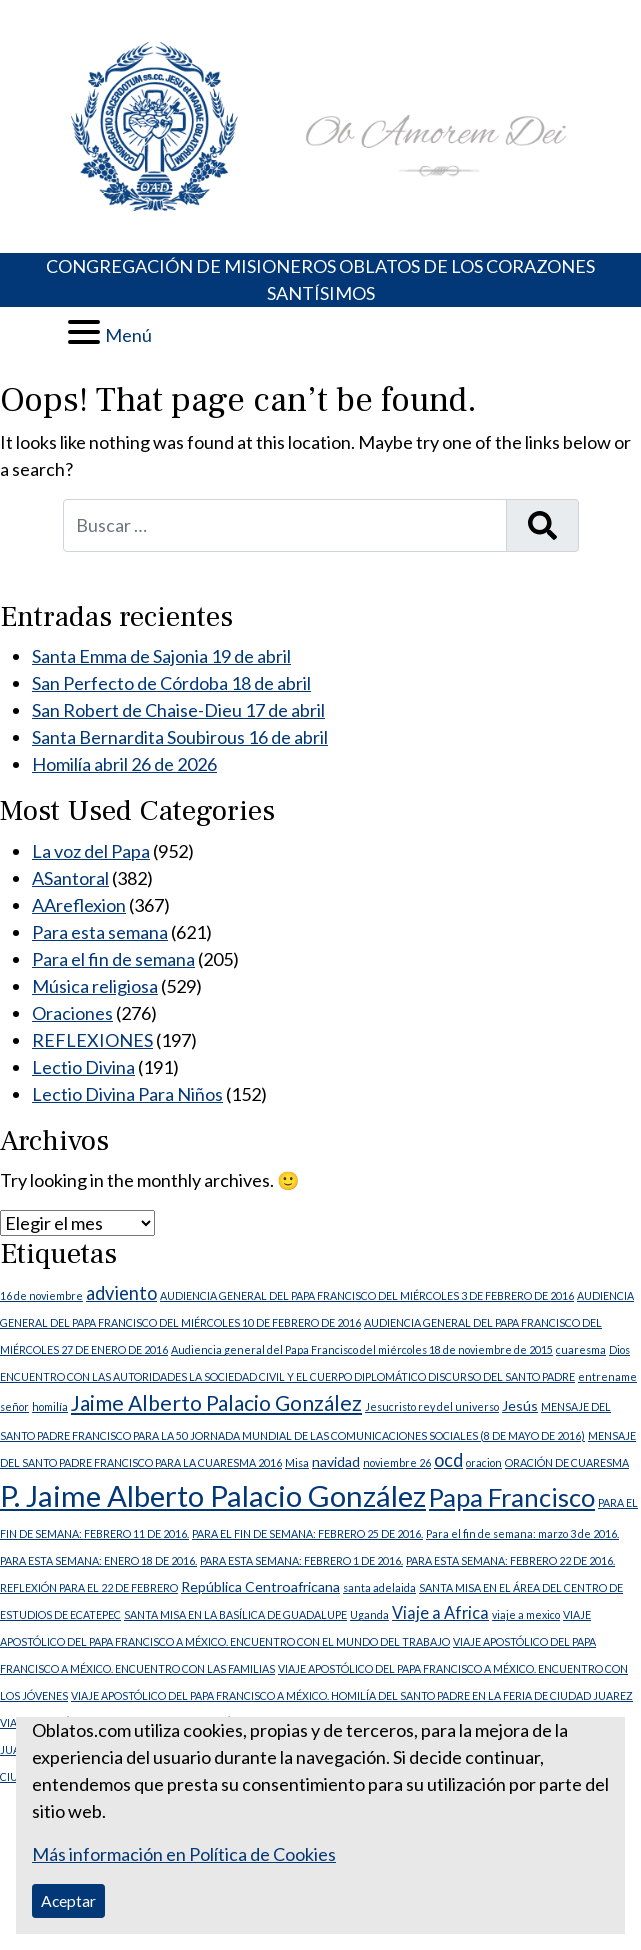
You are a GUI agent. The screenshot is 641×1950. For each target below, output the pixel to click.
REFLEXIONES (92, 1040)
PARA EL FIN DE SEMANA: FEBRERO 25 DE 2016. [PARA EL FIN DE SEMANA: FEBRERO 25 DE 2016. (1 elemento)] (307, 1533)
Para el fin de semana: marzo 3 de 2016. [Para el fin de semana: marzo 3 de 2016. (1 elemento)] (522, 1533)
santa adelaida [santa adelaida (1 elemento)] (379, 1587)
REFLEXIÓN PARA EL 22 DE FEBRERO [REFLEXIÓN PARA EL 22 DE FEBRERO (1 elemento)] (89, 1587)
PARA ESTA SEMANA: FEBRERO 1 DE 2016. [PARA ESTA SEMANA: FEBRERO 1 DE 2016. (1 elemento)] (301, 1560)
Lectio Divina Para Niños (127, 1094)
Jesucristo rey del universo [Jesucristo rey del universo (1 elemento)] (432, 1406)
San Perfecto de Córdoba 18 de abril (171, 683)
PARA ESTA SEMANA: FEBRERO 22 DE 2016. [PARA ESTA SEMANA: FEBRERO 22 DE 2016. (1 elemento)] (510, 1560)
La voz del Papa (91, 851)
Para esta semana (100, 932)
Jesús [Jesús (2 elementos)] (520, 1405)
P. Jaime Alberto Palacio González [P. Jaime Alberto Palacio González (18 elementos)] (213, 1495)
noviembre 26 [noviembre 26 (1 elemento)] (397, 1462)
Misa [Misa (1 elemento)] (297, 1462)
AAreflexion (79, 905)
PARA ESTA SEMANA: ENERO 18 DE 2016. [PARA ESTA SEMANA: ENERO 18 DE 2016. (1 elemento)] (98, 1560)
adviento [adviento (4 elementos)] (121, 1293)
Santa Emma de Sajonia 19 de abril (161, 656)
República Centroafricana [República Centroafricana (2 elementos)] (260, 1586)
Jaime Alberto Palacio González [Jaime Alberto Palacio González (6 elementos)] (216, 1403)
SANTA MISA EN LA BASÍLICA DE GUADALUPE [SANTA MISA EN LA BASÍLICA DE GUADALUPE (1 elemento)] (235, 1614)
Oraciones (72, 1013)
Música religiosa (95, 986)
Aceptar (68, 1900)
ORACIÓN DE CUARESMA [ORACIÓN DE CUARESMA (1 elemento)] (567, 1462)
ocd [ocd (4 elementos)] (448, 1460)
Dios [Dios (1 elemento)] (619, 1349)
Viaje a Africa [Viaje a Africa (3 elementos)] (440, 1612)
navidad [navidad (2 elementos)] (336, 1461)
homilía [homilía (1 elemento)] (50, 1406)
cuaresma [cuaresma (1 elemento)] (581, 1349)
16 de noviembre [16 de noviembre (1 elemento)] (41, 1295)
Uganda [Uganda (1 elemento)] (369, 1614)
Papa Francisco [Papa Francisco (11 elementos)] (512, 1497)
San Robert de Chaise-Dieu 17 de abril (178, 710)
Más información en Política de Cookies (184, 1854)
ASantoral (70, 878)
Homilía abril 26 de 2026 (124, 764)
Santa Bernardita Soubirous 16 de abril (180, 737)
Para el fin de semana (113, 959)
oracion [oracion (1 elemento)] (484, 1462)
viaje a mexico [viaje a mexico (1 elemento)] (526, 1614)
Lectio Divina (83, 1067)
